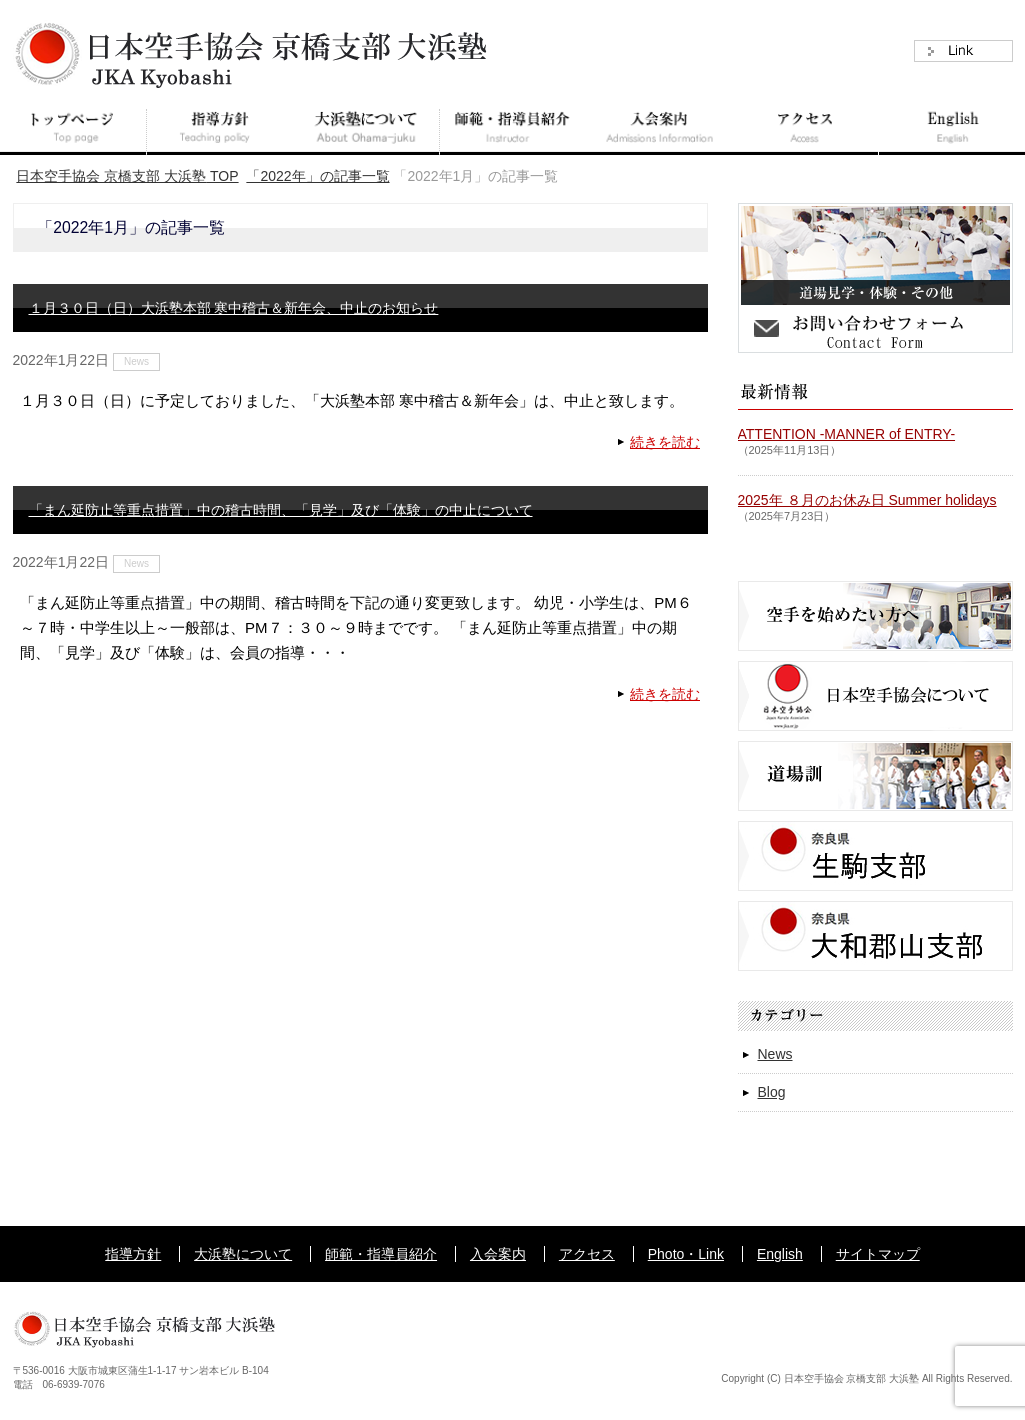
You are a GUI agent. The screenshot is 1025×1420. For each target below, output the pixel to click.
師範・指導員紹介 (381, 1254)
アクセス (587, 1254)
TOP (127, 176)
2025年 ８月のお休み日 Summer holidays (867, 500)
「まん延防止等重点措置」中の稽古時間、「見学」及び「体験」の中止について (281, 510)
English (780, 1254)
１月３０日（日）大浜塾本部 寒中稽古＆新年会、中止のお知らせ (234, 308)
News (136, 361)
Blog (772, 1092)
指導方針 (133, 1254)
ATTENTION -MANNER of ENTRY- (847, 434)
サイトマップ (878, 1254)
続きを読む (665, 442)
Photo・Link (686, 1254)
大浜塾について (243, 1254)
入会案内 (498, 1254)
